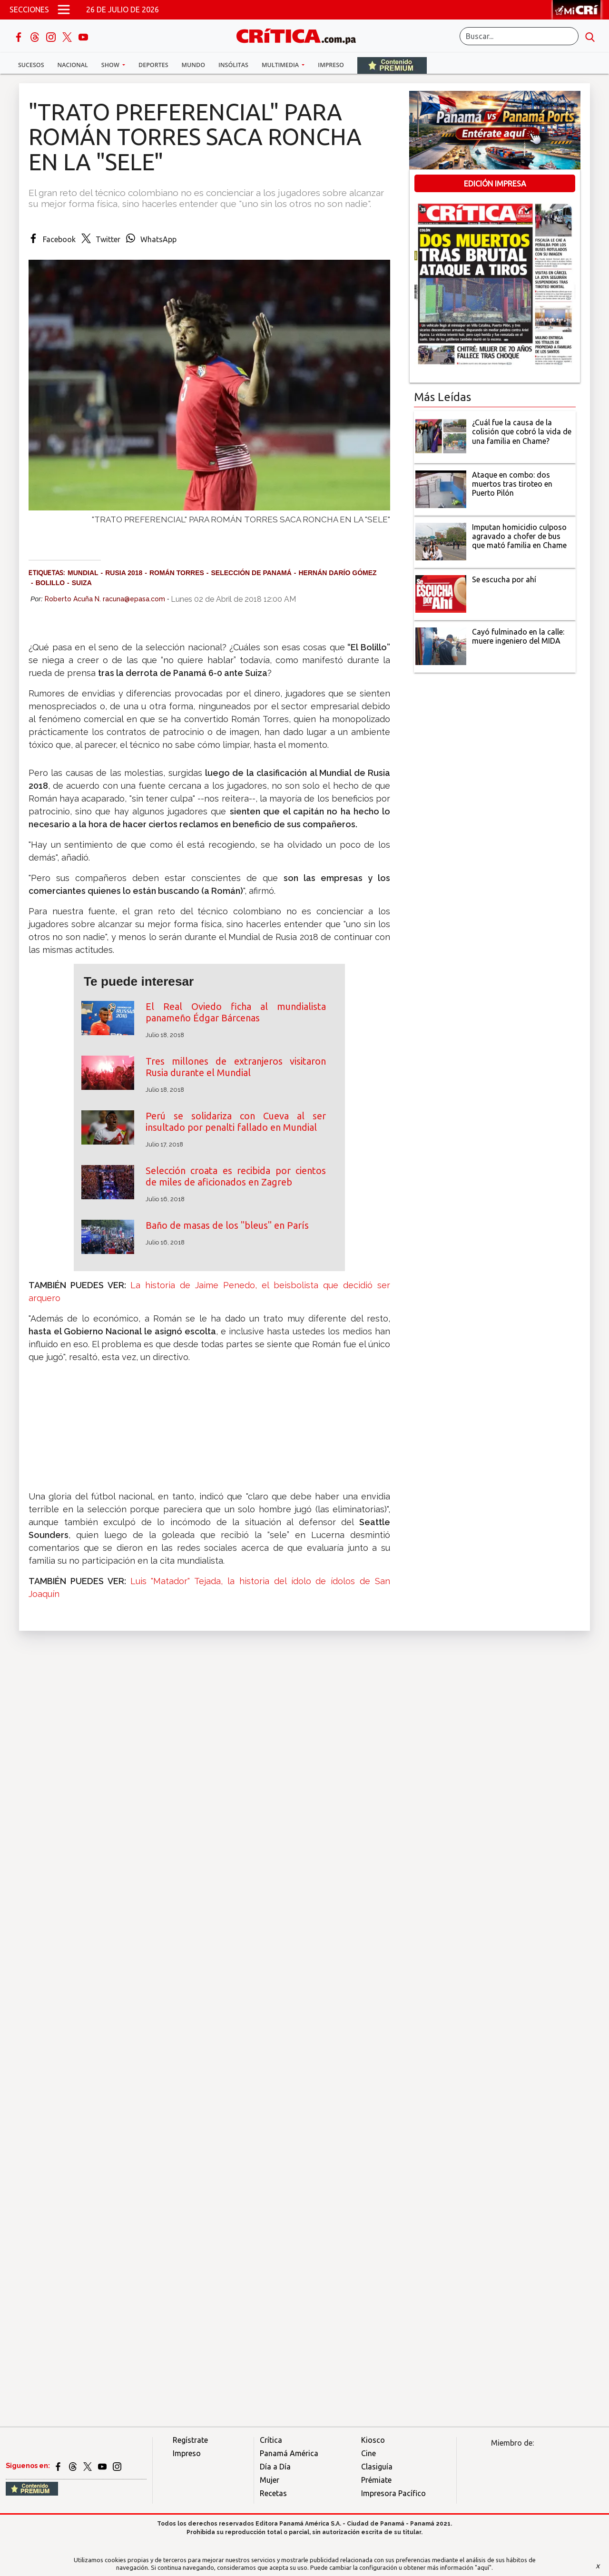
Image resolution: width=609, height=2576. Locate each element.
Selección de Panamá (251, 573)
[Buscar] (519, 36)
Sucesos (31, 65)
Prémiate (376, 2480)
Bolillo (50, 583)
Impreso (331, 65)
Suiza (82, 583)
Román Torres (176, 573)
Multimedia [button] (281, 65)
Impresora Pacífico (393, 2493)
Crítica (271, 2440)
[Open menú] (64, 9)
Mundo (193, 65)
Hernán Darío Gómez (337, 573)
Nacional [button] (73, 65)
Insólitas (233, 65)
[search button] (590, 36)
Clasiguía (377, 2466)
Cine (368, 2453)
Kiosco (373, 2440)
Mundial (83, 573)
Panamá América (289, 2453)
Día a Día (275, 2466)
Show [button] (111, 65)
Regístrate (190, 2440)
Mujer (269, 2480)
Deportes (153, 65)
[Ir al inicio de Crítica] (300, 35)
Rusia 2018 (123, 573)
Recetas (273, 2493)
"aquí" (483, 2567)
